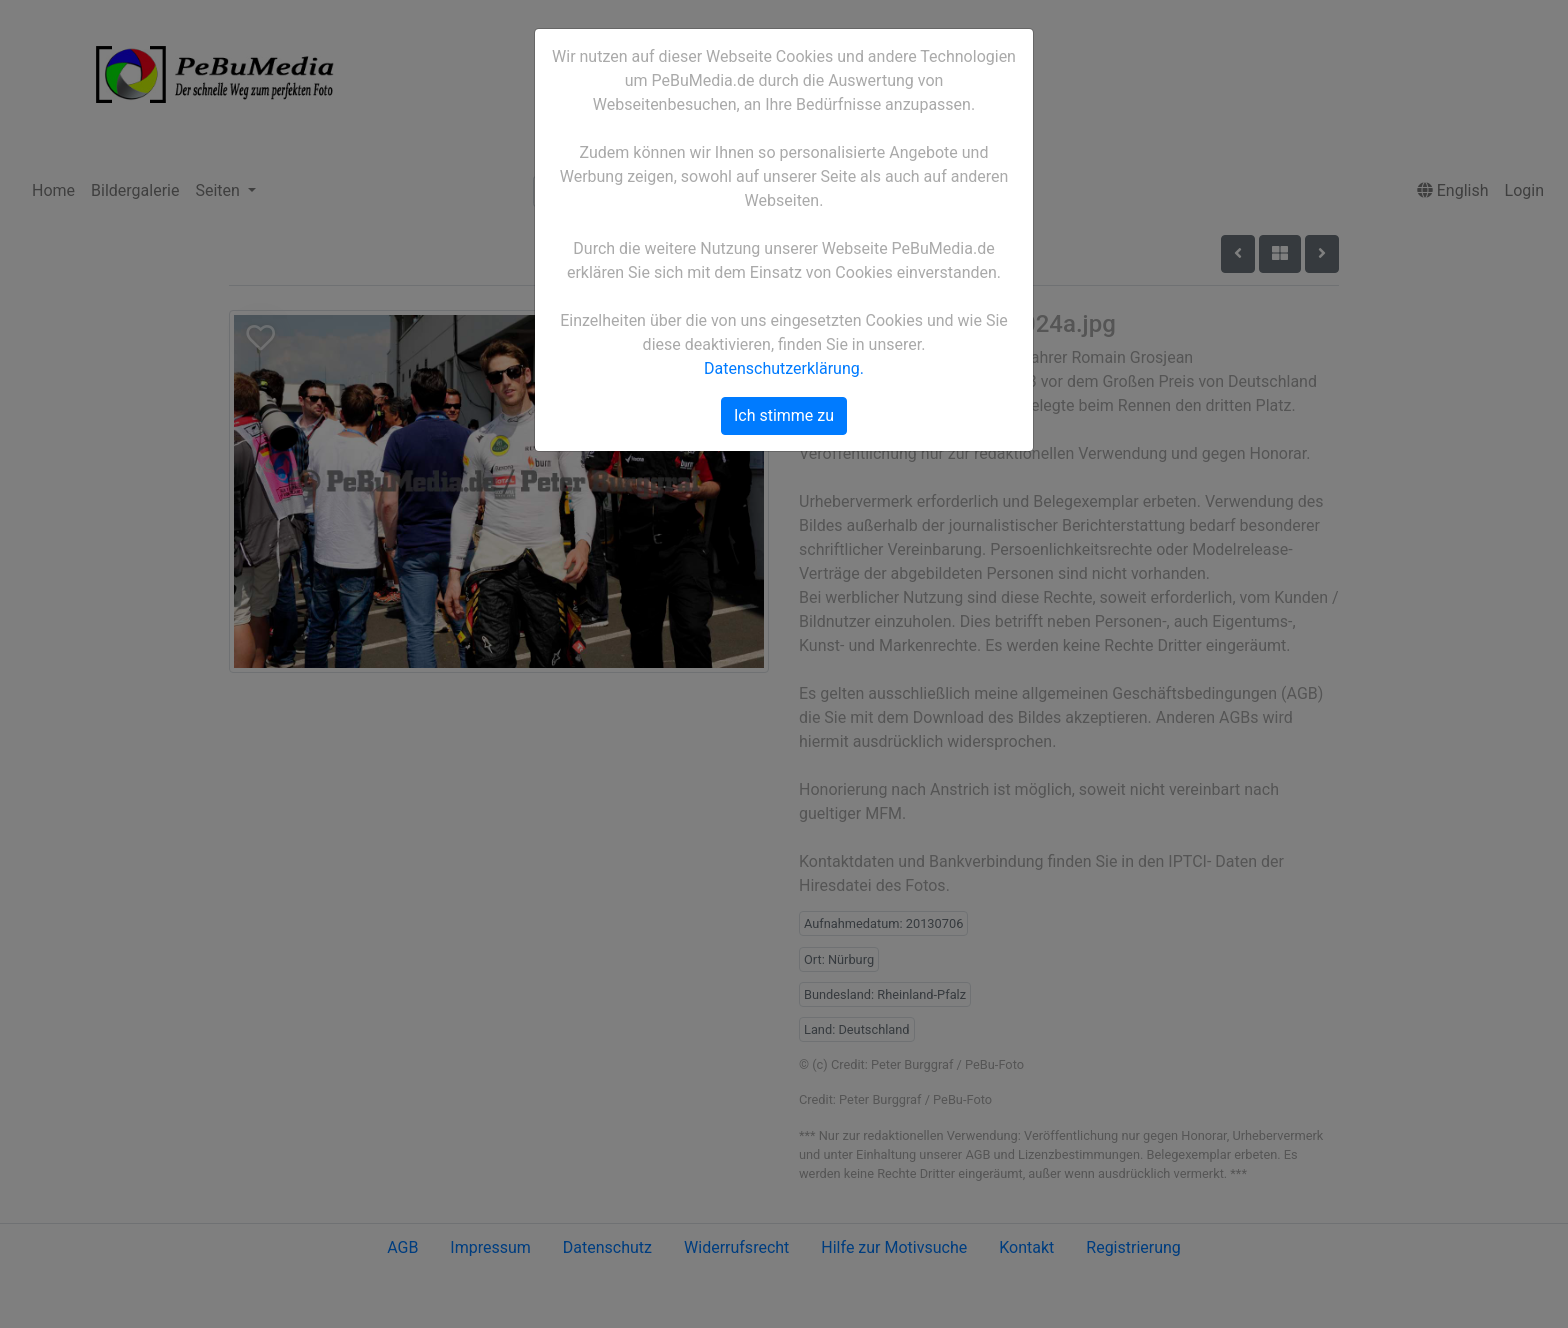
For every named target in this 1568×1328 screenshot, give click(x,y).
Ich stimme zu (784, 415)
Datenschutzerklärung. (784, 368)
